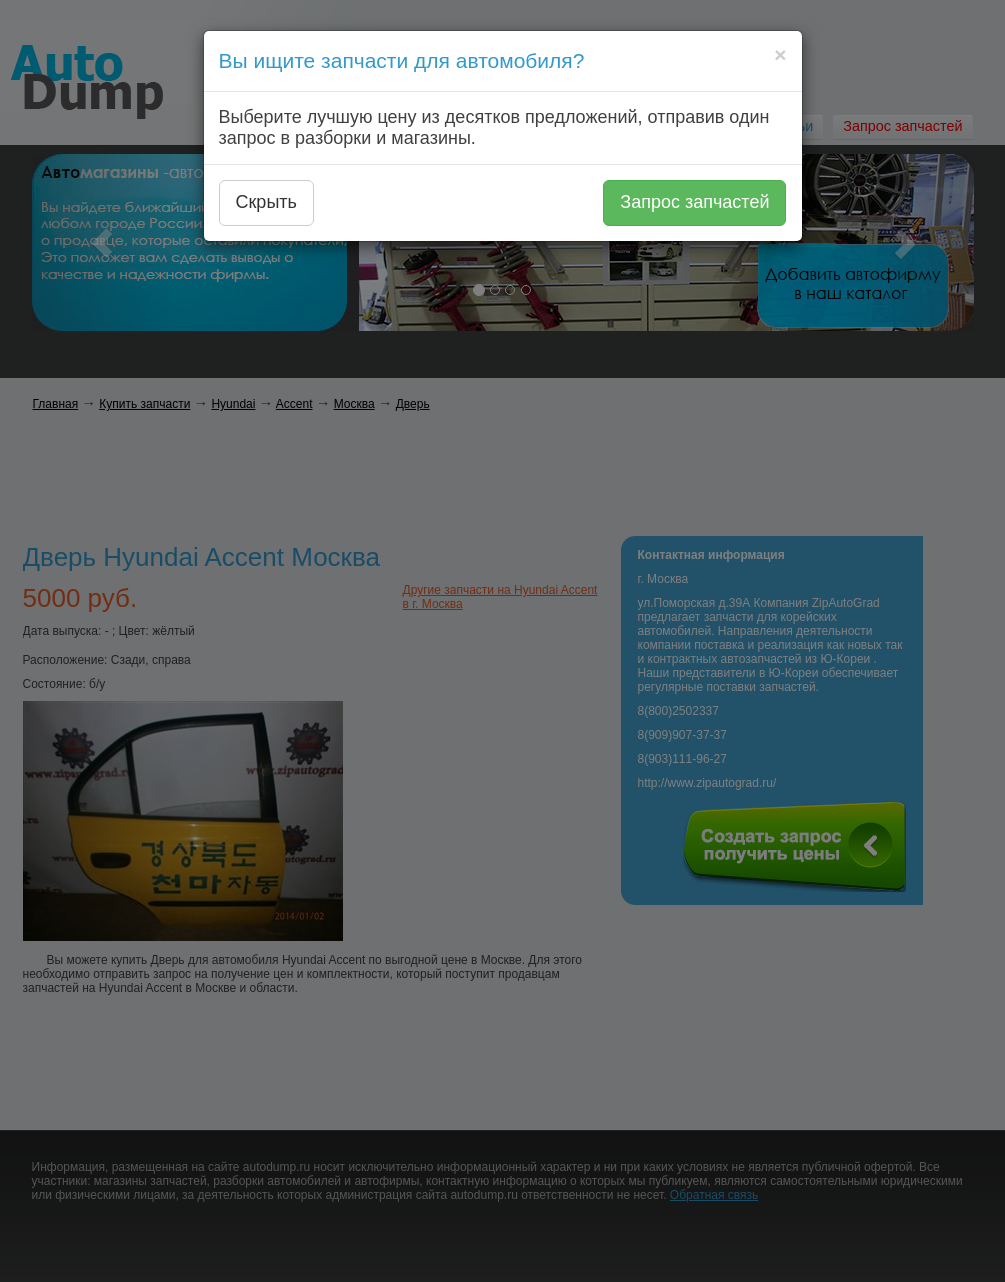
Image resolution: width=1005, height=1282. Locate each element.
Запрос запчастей (694, 202)
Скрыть (266, 202)
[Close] (780, 54)
